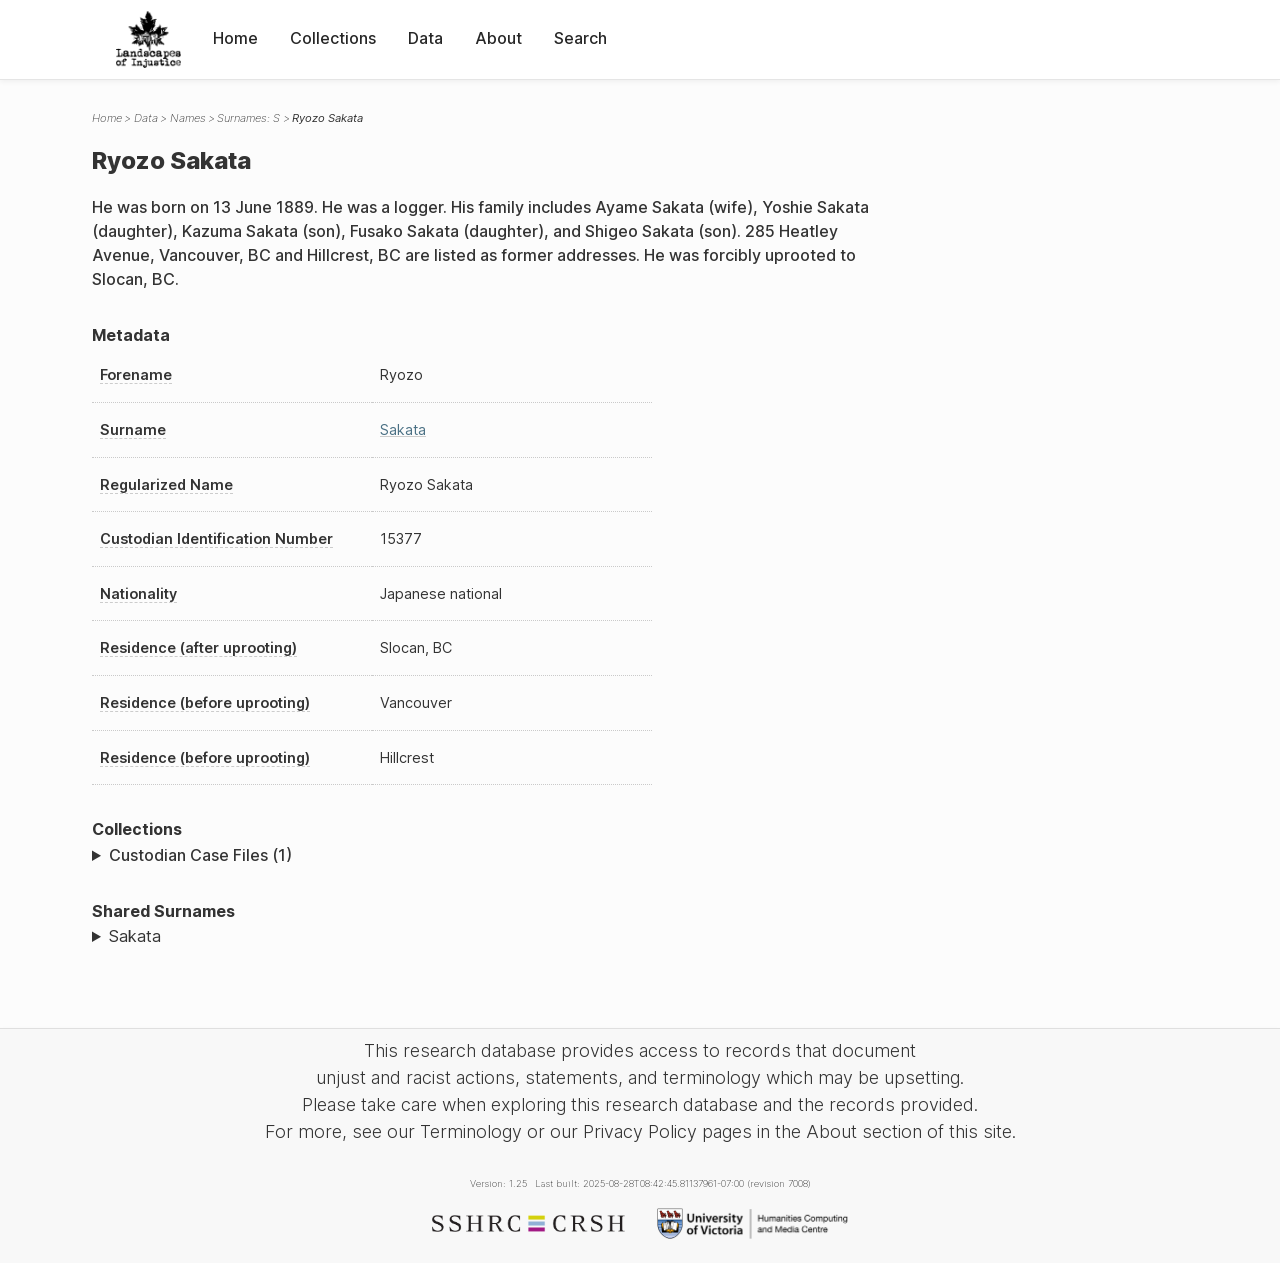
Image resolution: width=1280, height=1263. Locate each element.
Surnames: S (248, 118)
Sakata (403, 429)
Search (580, 38)
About (498, 38)
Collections (333, 38)
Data (425, 38)
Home (235, 38)
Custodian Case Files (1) (200, 855)
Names (188, 118)
